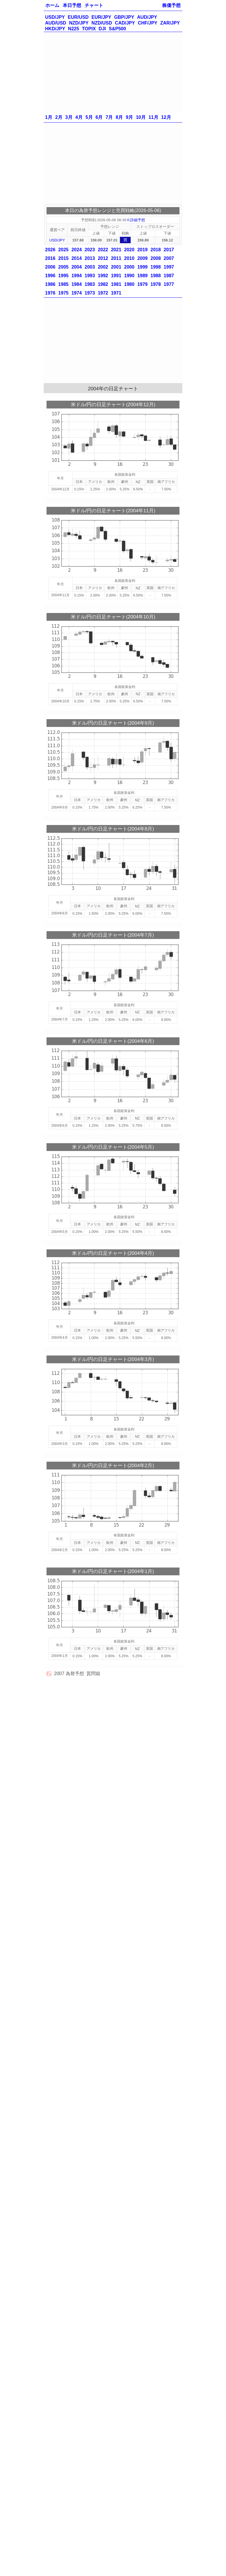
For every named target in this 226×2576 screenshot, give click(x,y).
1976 (50, 292)
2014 (76, 258)
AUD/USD (55, 22)
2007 (169, 258)
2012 (103, 258)
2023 (90, 249)
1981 (116, 284)
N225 (73, 28)
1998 (156, 267)
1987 (169, 275)
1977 (169, 284)
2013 (90, 258)
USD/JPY (55, 17)
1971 (116, 292)
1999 (142, 267)
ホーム (52, 5)
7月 (109, 117)
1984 (76, 284)
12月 (166, 117)
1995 (63, 275)
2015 (63, 258)
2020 (129, 249)
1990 (129, 275)
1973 (90, 292)
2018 (156, 249)
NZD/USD (101, 22)
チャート (94, 5)
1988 (156, 275)
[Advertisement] (113, 72)
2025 (63, 249)
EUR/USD (78, 17)
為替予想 (75, 1673)
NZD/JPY (79, 22)
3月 (69, 117)
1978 (156, 284)
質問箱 (93, 1673)
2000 (129, 267)
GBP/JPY (124, 17)
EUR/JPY (101, 17)
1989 (142, 275)
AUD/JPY (147, 17)
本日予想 (72, 5)
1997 (169, 267)
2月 (58, 117)
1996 (50, 275)
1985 (63, 284)
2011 (116, 258)
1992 (103, 275)
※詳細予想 (135, 220)
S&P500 (117, 28)
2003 (90, 267)
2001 (116, 267)
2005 (63, 267)
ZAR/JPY (170, 22)
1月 (48, 117)
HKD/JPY (55, 28)
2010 (129, 258)
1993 (90, 275)
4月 (79, 117)
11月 (153, 117)
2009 (142, 258)
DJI (102, 28)
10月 (141, 117)
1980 (129, 284)
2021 (116, 249)
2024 (76, 249)
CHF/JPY (148, 22)
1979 (142, 284)
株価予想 (171, 5)
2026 (50, 249)
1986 (50, 284)
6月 (99, 117)
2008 (156, 258)
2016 (50, 258)
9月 (129, 117)
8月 (119, 117)
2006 (50, 267)
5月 (89, 117)
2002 (103, 267)
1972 (103, 292)
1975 (63, 292)
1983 (90, 284)
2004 (76, 267)
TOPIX (89, 28)
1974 (76, 292)
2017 (169, 249)
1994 (76, 275)
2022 (103, 249)
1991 (116, 275)
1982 (103, 284)
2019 (142, 249)
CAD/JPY (125, 22)
